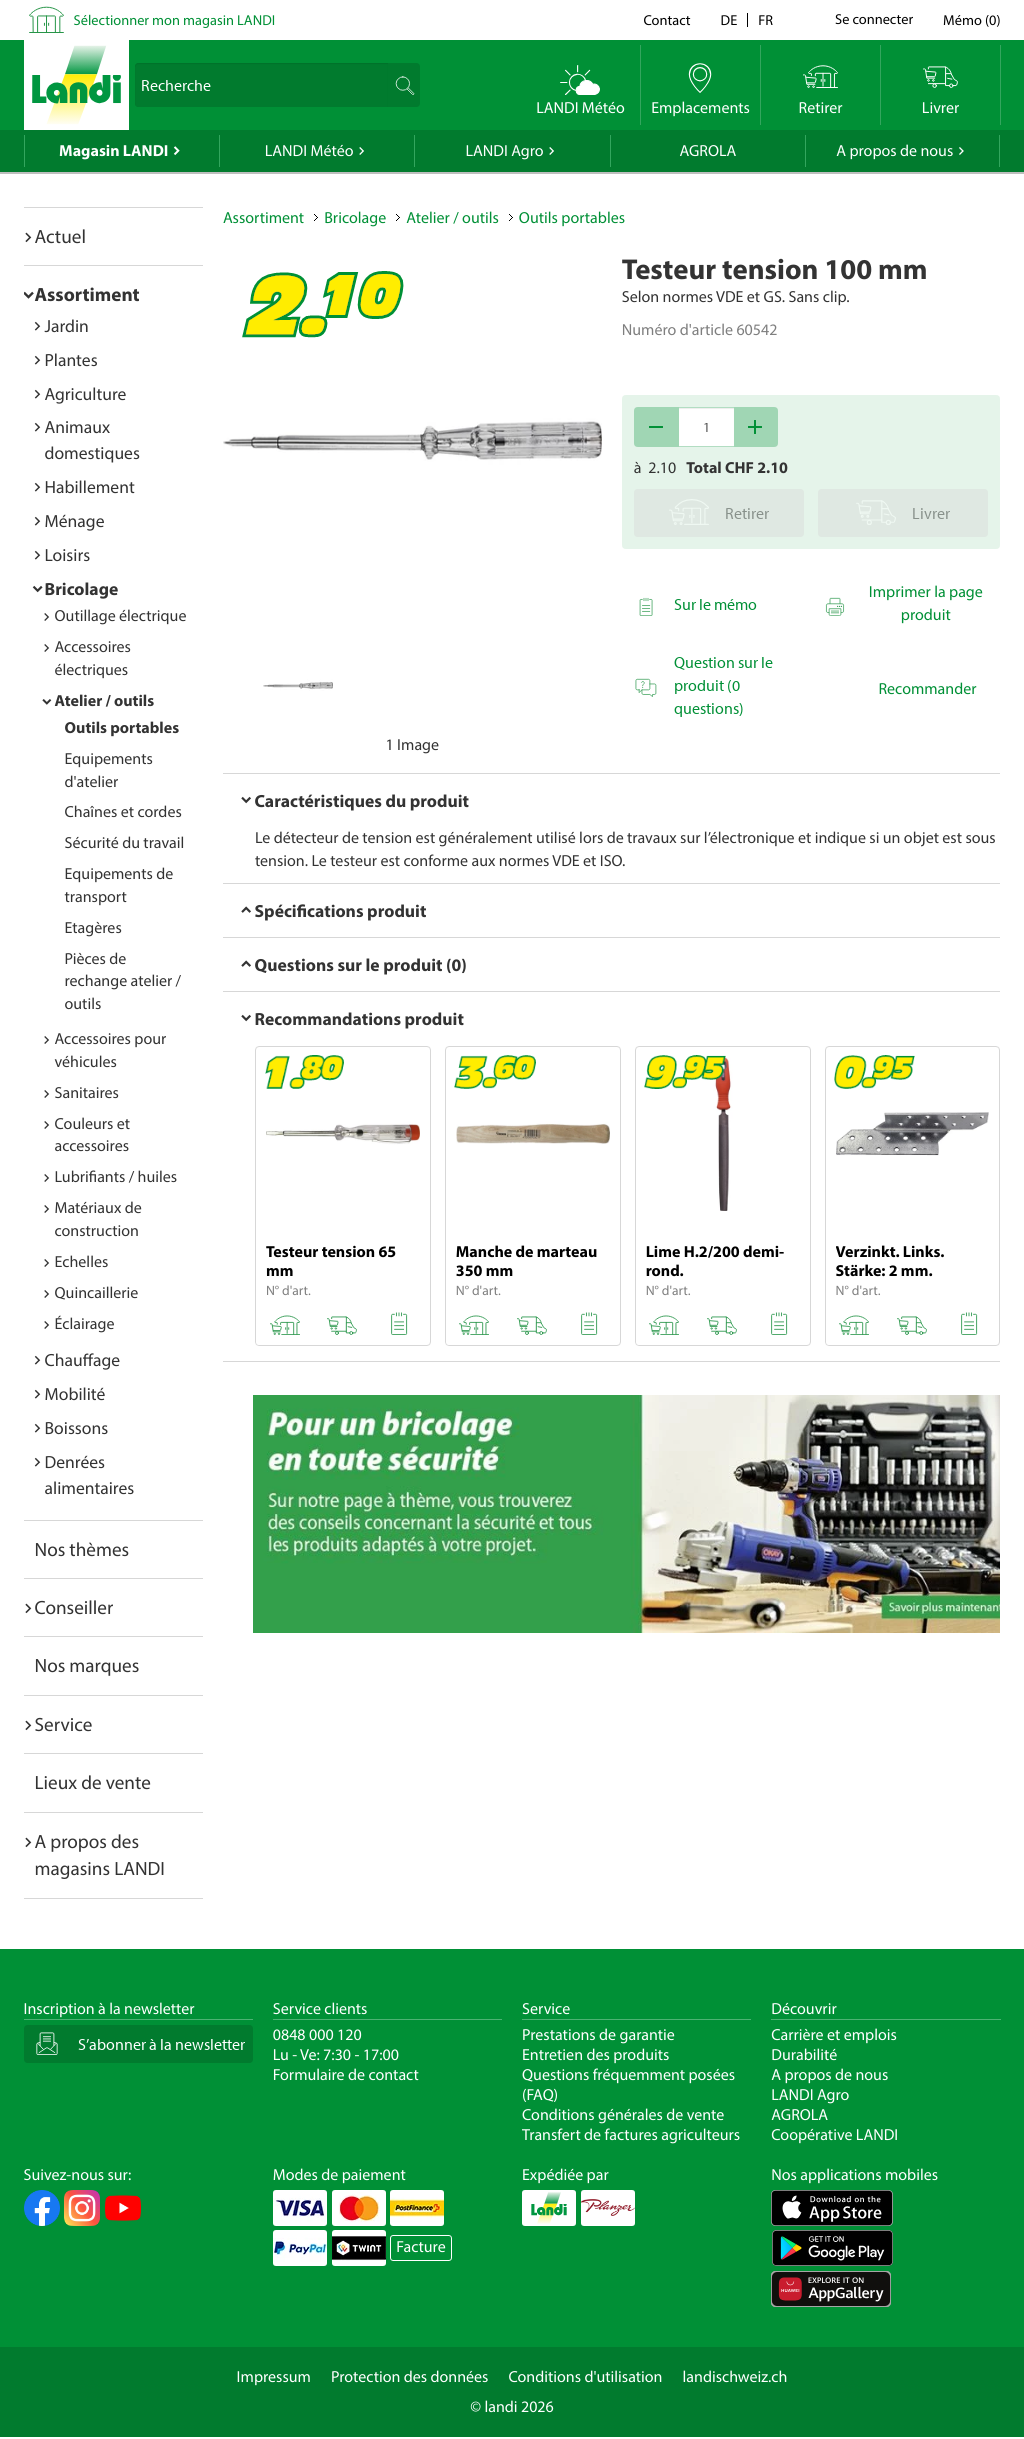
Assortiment (87, 294)
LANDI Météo (309, 151)
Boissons (77, 1427)
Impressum (274, 2377)
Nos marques (87, 1665)
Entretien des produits (595, 2055)
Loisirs (68, 554)
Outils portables (122, 728)
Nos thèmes (82, 1549)
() (971, 19)
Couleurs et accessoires (93, 1135)
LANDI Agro (504, 151)
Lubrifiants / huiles (116, 1177)
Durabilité (804, 2055)
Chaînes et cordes (123, 812)
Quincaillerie (97, 1293)
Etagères (93, 928)
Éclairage (85, 1324)
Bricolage (82, 588)
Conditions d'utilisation (585, 2377)
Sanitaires (87, 1093)
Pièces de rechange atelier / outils (123, 982)
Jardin (67, 325)
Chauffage (83, 1359)
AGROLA (707, 151)
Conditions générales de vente (623, 2115)
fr (765, 19)
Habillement (90, 486)
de (729, 19)
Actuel (60, 236)
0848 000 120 (317, 2035)
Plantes (71, 359)
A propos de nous (894, 151)
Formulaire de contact (346, 2075)
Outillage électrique (121, 616)
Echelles (82, 1262)
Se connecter (874, 20)
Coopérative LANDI (834, 2135)
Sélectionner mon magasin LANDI (175, 19)
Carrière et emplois (834, 2035)
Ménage (75, 520)
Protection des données (410, 2377)
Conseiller (74, 1607)
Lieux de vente (93, 1782)
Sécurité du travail (125, 843)
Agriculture (86, 393)
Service (64, 1724)
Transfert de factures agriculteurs (631, 2135)
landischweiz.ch (735, 2377)
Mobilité (75, 1393)
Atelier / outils (105, 701)
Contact (666, 19)
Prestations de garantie (598, 2035)
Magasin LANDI (113, 151)
